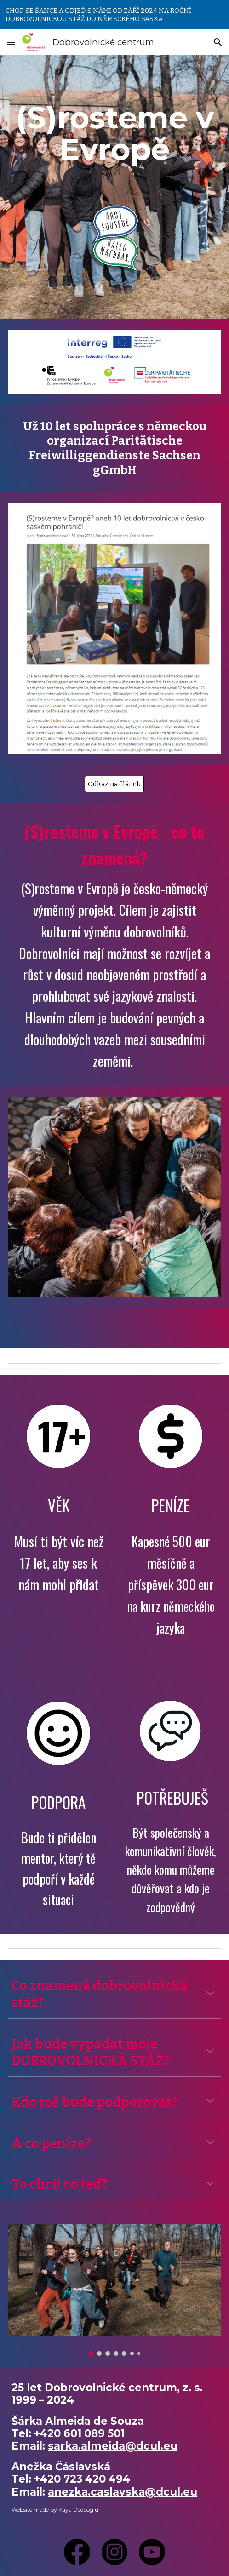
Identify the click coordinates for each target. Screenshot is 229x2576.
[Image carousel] (114, 2290)
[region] (114, 14)
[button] (11, 42)
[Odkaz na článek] (114, 783)
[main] (114, 133)
